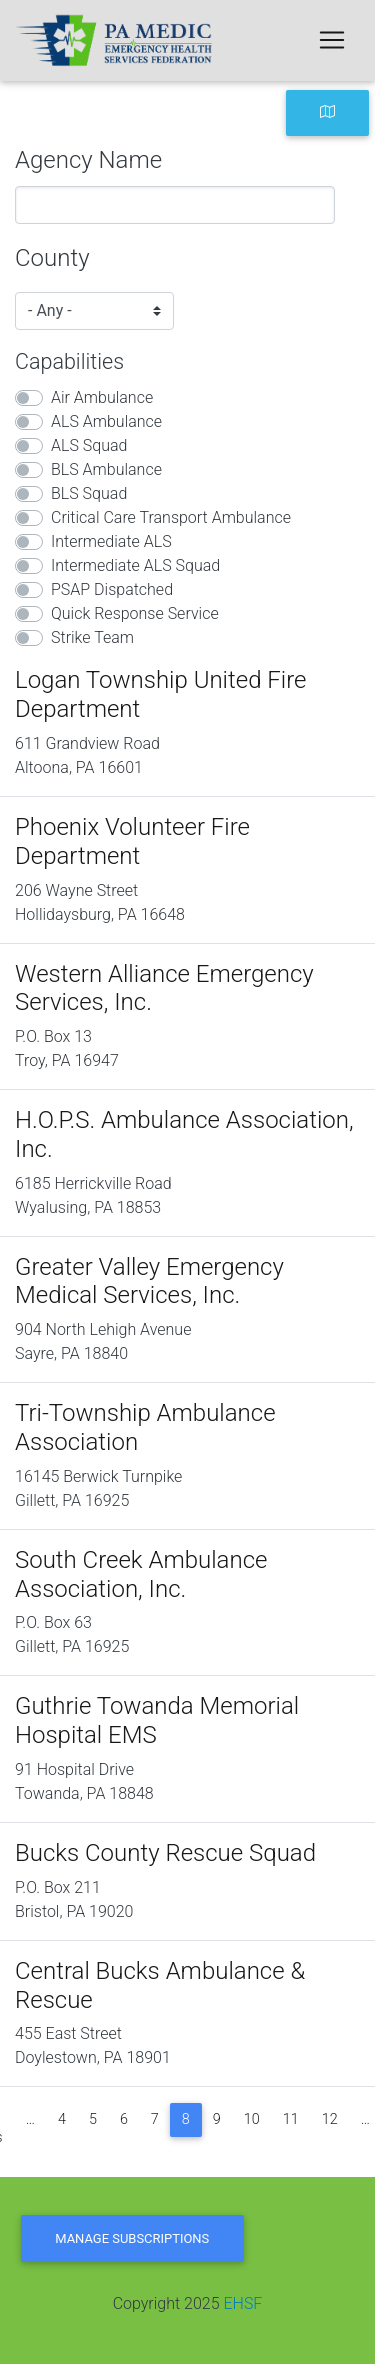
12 (330, 2119)
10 (252, 2119)
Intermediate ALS (111, 541)
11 (291, 2119)
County (52, 258)
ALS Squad (89, 445)
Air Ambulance (102, 397)
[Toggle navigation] (332, 40)
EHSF (242, 2303)
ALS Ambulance (106, 421)
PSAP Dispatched (112, 589)
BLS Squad (89, 493)
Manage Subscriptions (132, 2238)
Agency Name (88, 160)
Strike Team (92, 637)
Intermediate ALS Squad (135, 565)
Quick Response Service (135, 613)
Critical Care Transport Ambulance (171, 517)
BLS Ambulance (106, 469)
